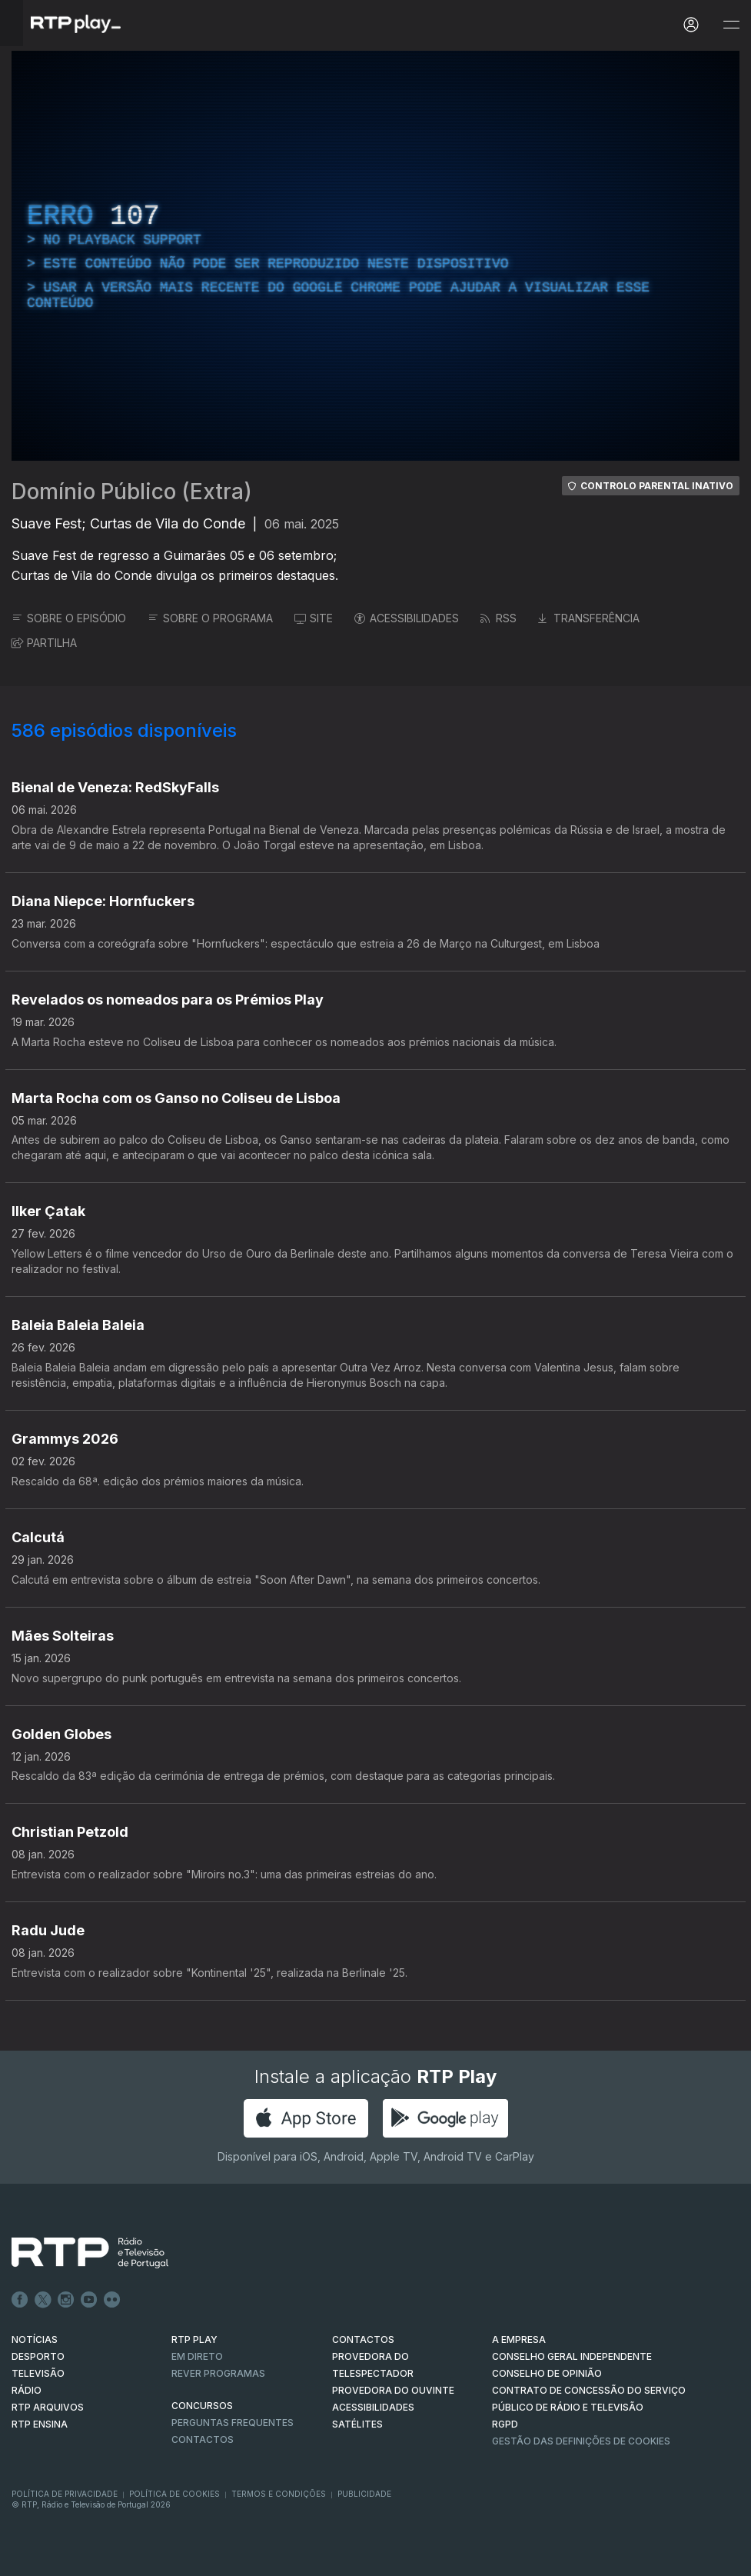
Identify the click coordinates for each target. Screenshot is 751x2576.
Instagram (66, 2299)
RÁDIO (27, 2390)
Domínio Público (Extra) (132, 491)
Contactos (202, 2439)
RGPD (505, 2424)
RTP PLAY (194, 2339)
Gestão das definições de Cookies (581, 2441)
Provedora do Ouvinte (393, 2390)
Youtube (89, 2299)
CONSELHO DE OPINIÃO (547, 2373)
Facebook (20, 2299)
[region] (375, 256)
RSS (498, 618)
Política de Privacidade (65, 2493)
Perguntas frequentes (232, 2422)
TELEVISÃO (38, 2373)
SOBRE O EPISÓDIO (69, 618)
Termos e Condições (278, 2493)
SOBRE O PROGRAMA (210, 618)
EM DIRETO (197, 2356)
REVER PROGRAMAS (218, 2373)
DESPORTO (38, 2356)
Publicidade (364, 2493)
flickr (112, 2299)
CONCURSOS (202, 2405)
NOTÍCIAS (35, 2339)
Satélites (357, 2424)
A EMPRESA (519, 2339)
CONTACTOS (363, 2339)
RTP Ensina (40, 2424)
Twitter (43, 2299)
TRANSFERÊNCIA (589, 618)
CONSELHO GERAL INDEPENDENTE (572, 2356)
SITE (313, 618)
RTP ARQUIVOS (48, 2407)
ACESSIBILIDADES (406, 618)
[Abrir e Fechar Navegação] (731, 25)
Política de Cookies (174, 2493)
